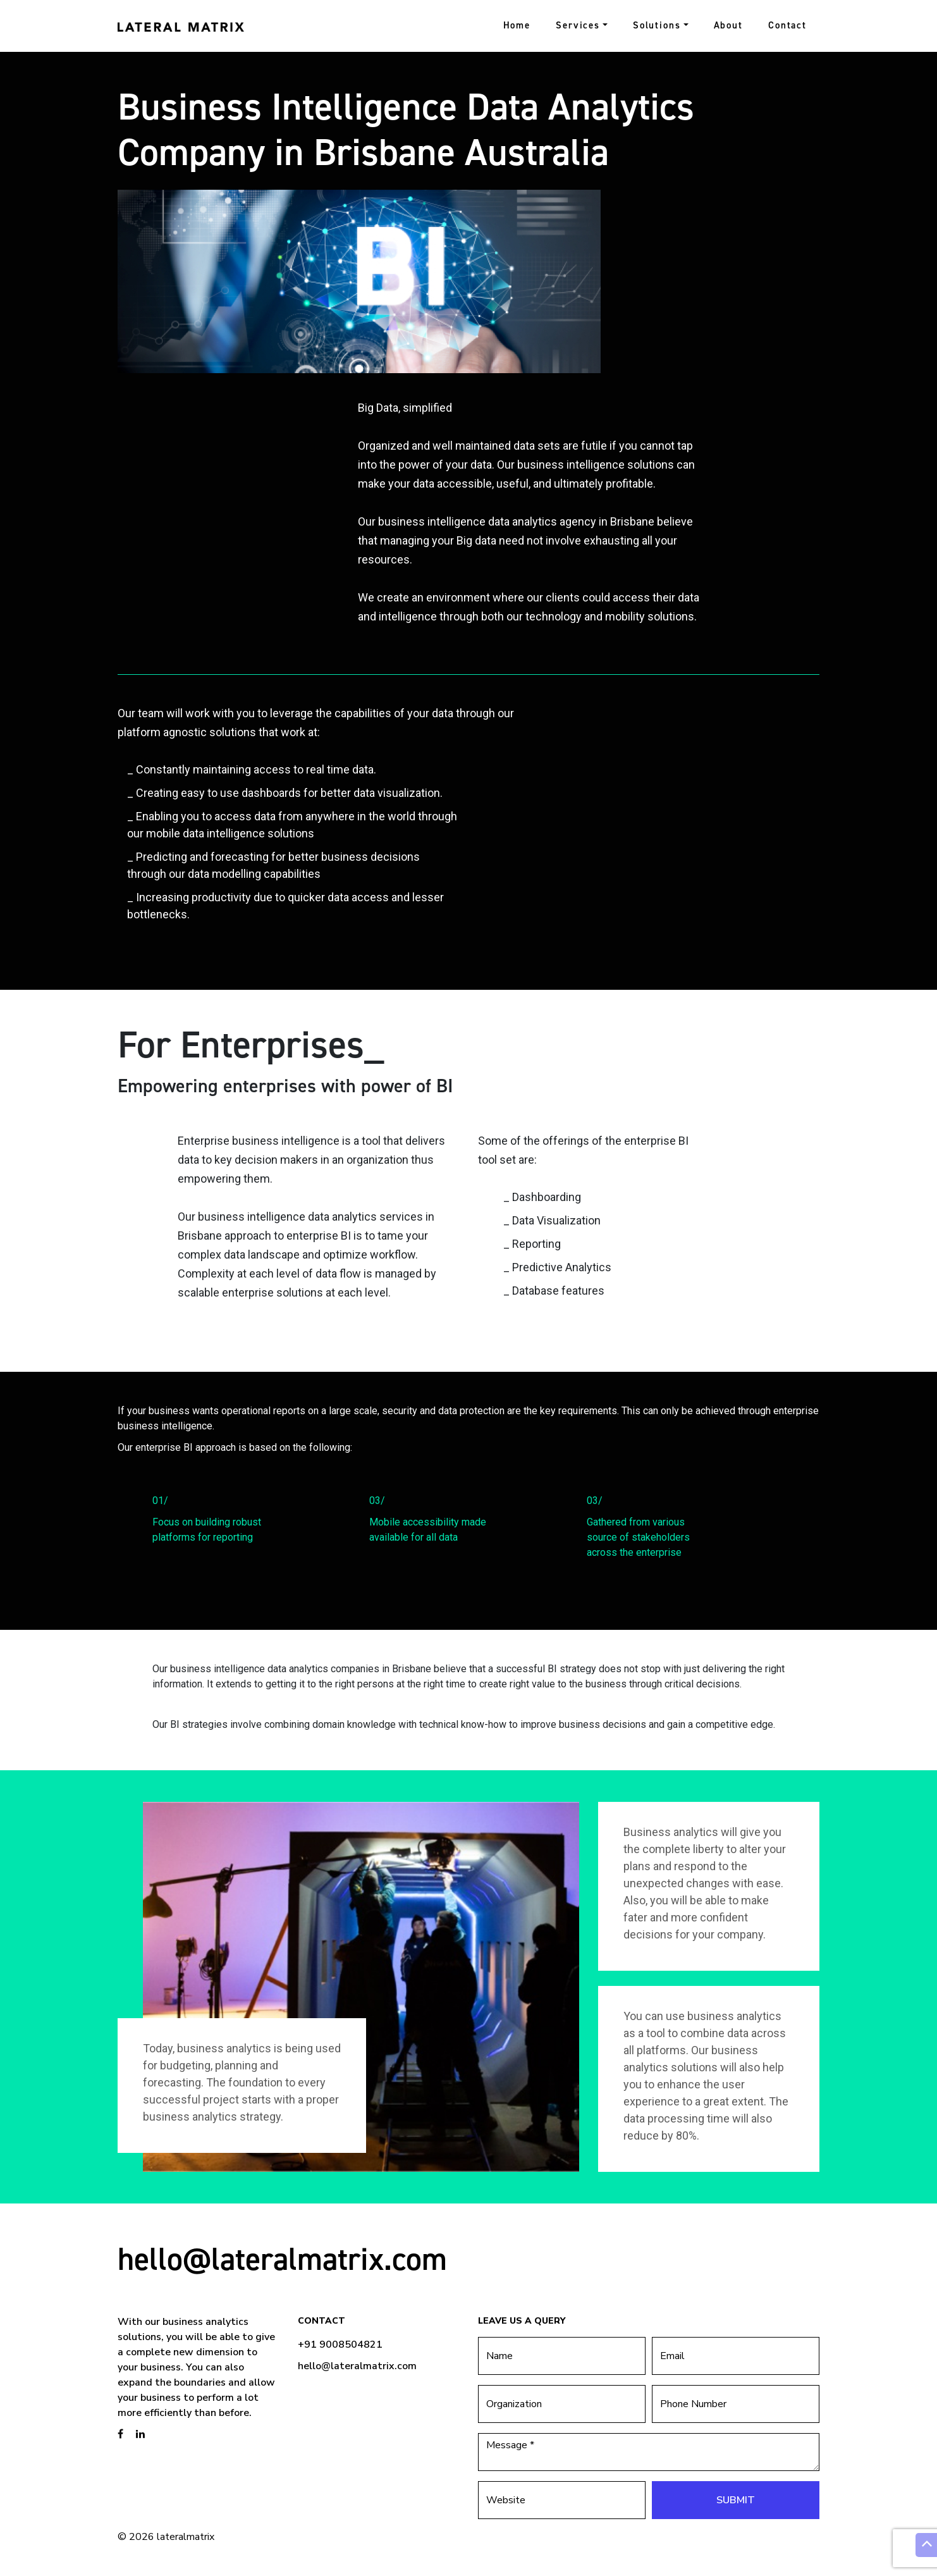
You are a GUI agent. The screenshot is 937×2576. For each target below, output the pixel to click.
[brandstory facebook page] (120, 2434)
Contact (787, 25)
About (728, 25)
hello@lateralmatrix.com (282, 2259)
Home (517, 25)
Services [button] (578, 25)
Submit (735, 2500)
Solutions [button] (657, 25)
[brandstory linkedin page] (140, 2434)
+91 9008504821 (340, 2344)
